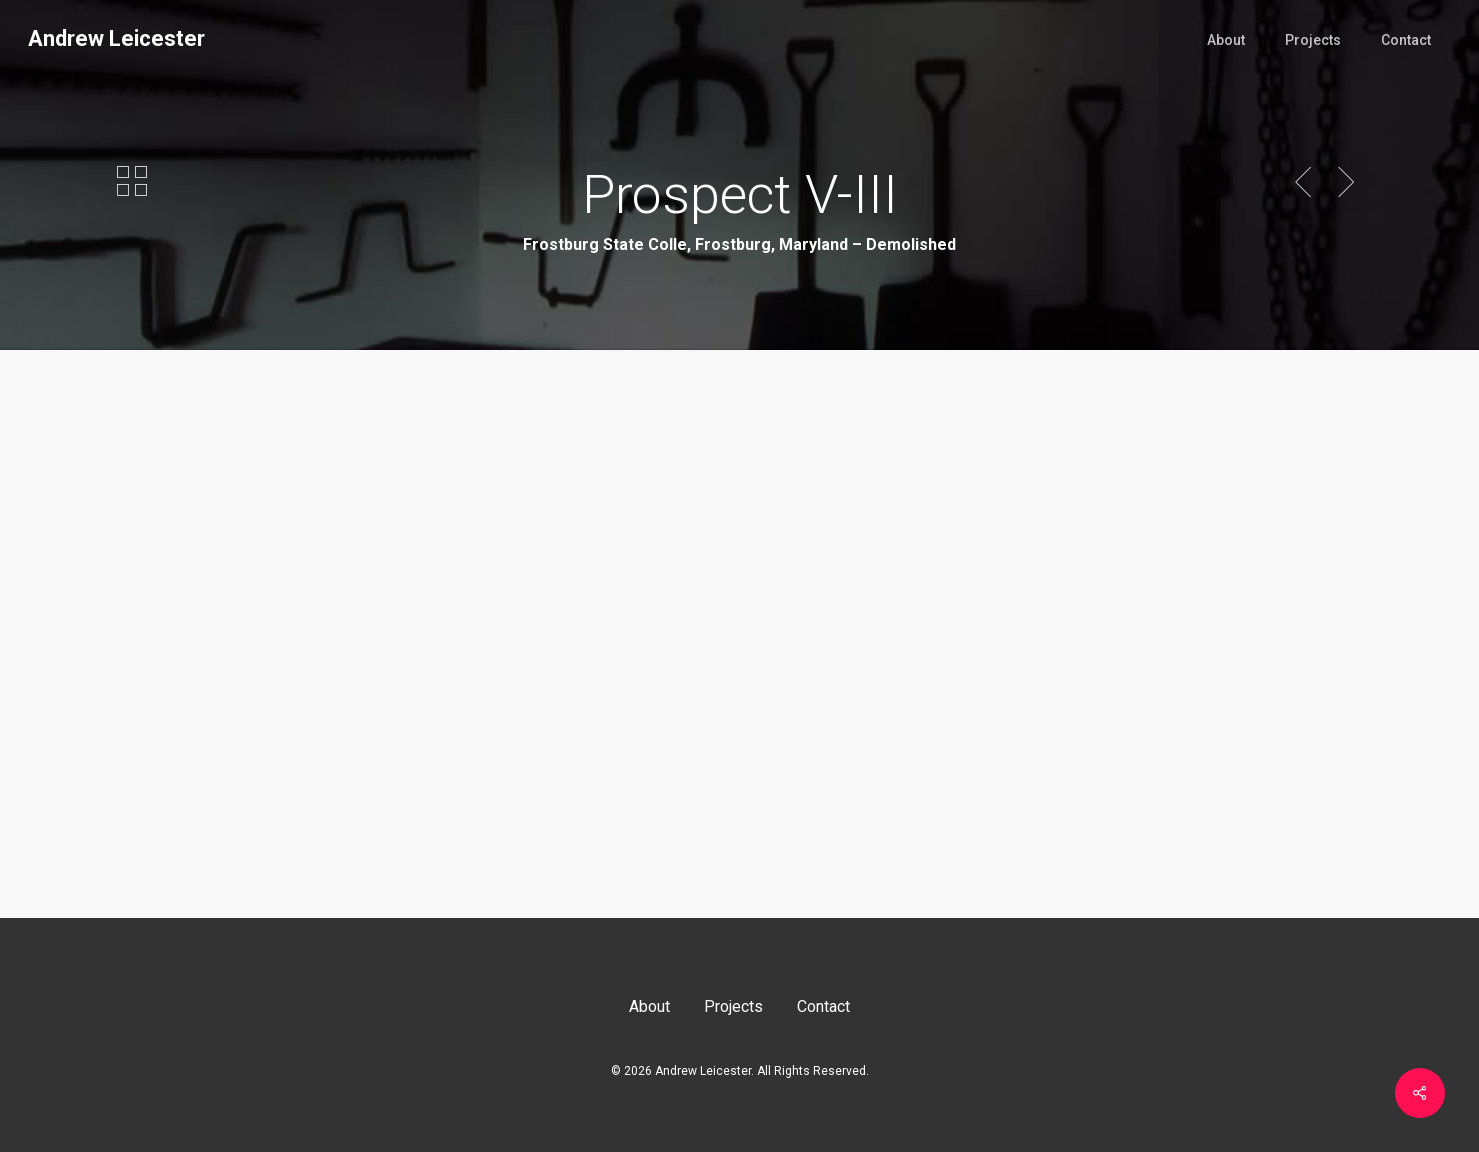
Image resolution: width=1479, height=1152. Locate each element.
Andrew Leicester (116, 39)
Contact (823, 1006)
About (649, 1006)
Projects (733, 1006)
